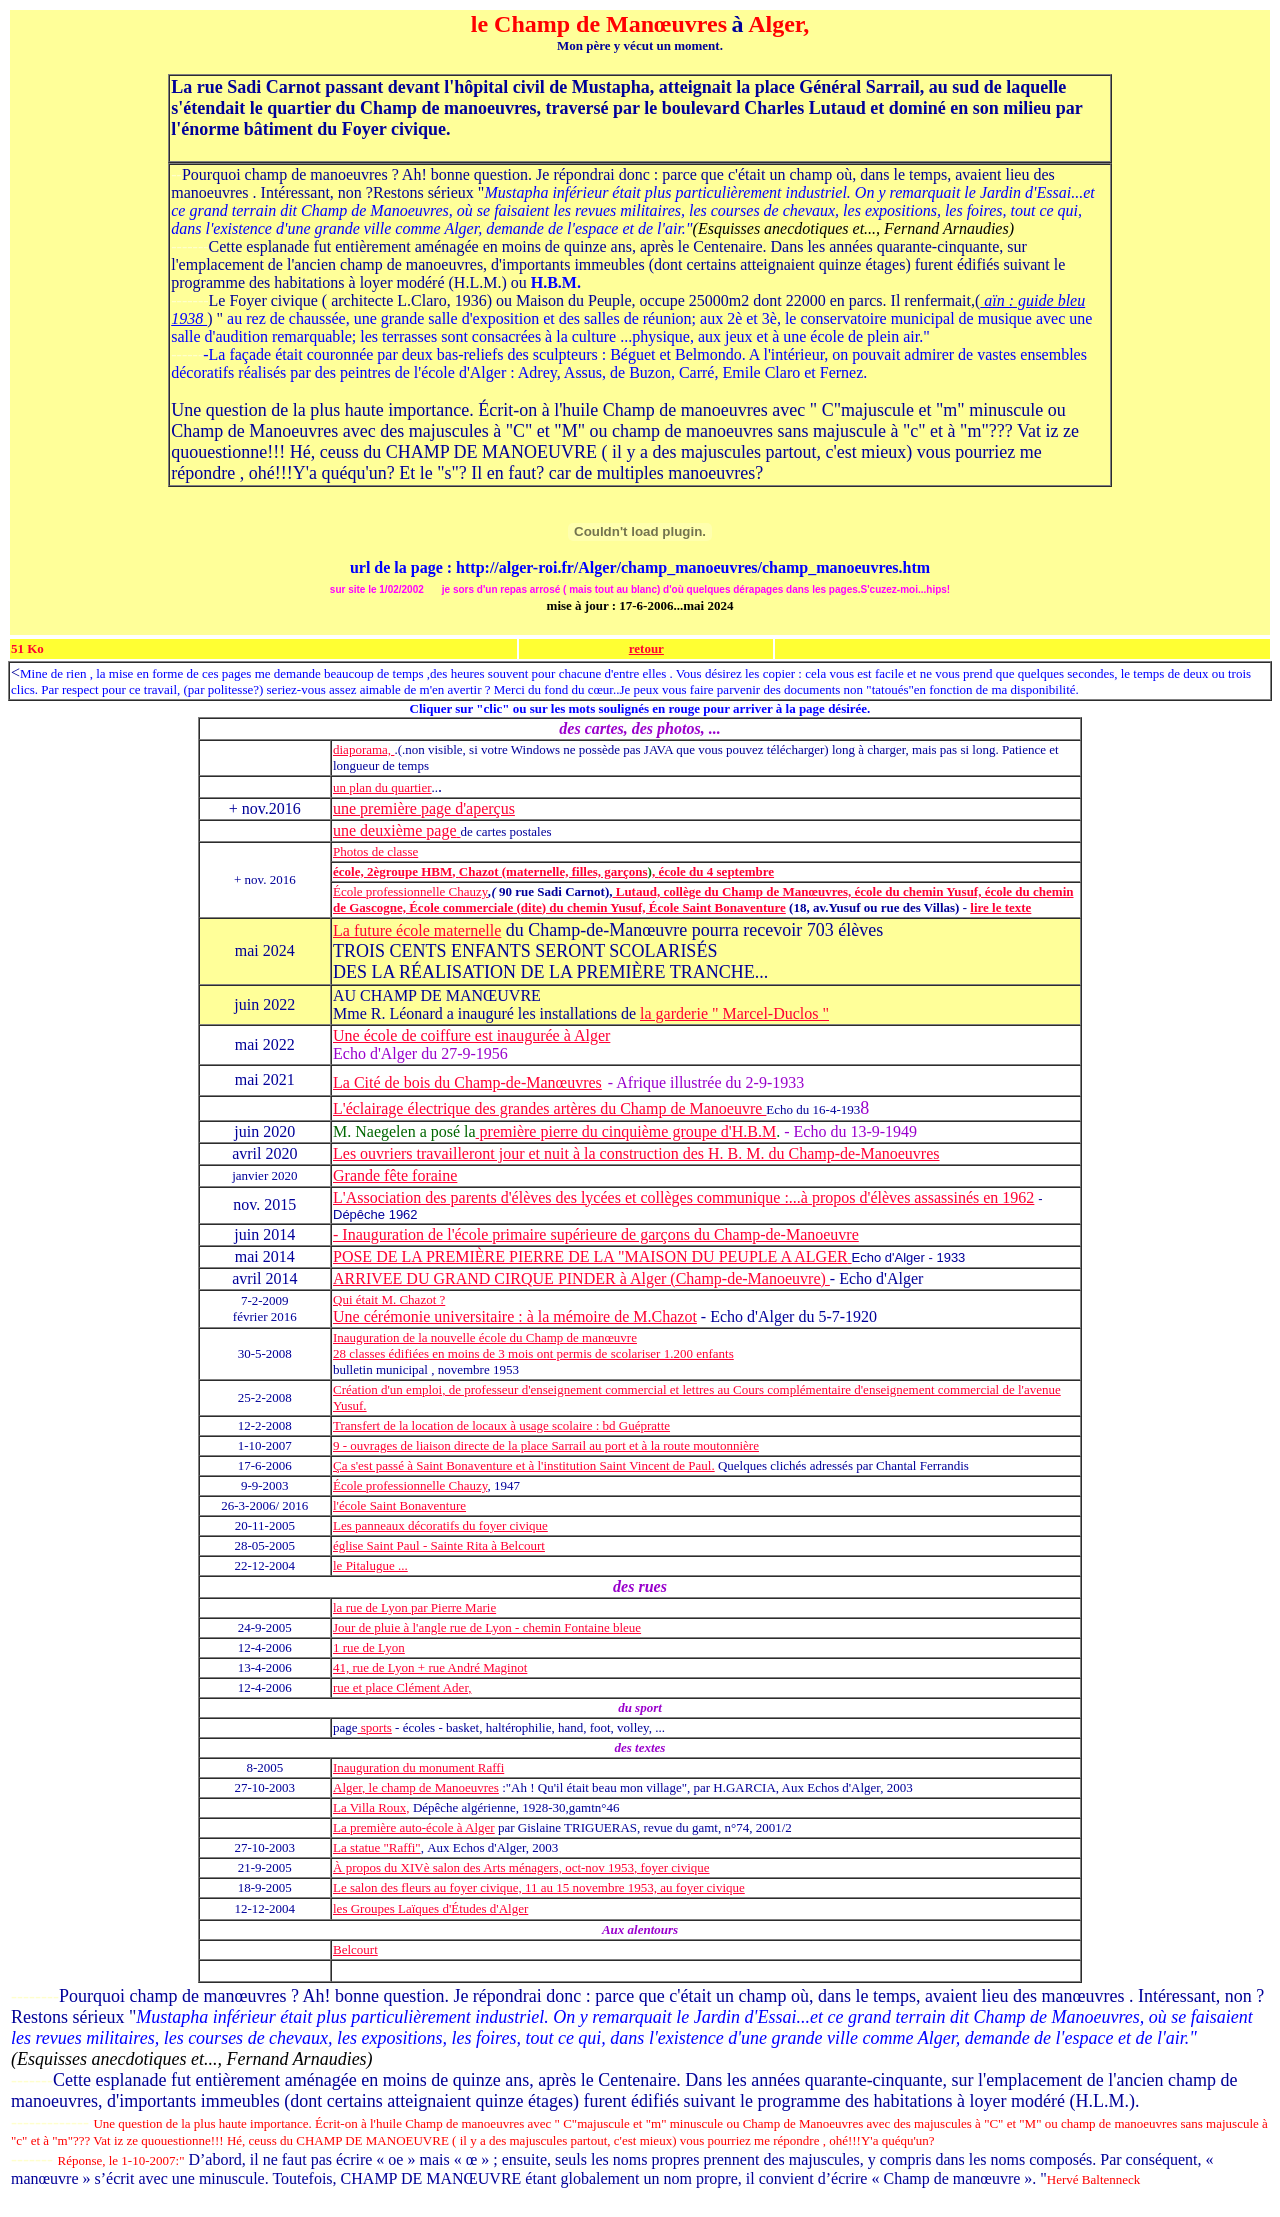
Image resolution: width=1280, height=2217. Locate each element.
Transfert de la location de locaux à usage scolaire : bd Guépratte (501, 1425)
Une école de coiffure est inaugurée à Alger (471, 1035)
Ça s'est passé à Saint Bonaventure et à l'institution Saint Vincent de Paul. (524, 1465)
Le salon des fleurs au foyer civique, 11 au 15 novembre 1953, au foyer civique (539, 1887)
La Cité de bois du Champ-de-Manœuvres (467, 1082)
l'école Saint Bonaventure (399, 1505)
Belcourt (355, 1949)
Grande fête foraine (395, 1175)
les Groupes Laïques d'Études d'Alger (430, 1908)
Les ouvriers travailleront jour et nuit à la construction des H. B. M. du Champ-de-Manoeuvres (636, 1153)
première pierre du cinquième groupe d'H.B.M (626, 1131)
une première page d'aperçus (424, 808)
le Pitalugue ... (370, 1565)
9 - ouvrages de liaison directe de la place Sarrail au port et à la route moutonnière (546, 1445)
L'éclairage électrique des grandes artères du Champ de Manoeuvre (549, 1108)
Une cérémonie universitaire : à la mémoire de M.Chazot (515, 1316)
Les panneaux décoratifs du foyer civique (440, 1525)
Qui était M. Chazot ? (389, 1299)
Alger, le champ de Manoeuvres (416, 1787)
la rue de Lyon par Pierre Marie (414, 1607)
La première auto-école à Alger (414, 1827)
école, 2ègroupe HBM (392, 871)
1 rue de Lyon (369, 1647)
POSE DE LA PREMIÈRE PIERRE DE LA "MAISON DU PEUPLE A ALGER (590, 1256)
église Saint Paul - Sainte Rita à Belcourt (439, 1545)
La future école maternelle (417, 930)
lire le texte (1000, 907)
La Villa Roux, (371, 1807)
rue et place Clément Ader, (402, 1687)
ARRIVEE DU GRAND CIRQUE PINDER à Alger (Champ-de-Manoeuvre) (581, 1278)
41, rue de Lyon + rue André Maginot (430, 1667)
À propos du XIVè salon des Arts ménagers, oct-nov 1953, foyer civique (521, 1867)
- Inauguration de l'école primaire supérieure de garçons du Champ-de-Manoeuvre (596, 1234)
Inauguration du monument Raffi (418, 1767)
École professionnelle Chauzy (410, 891)
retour (646, 648)
